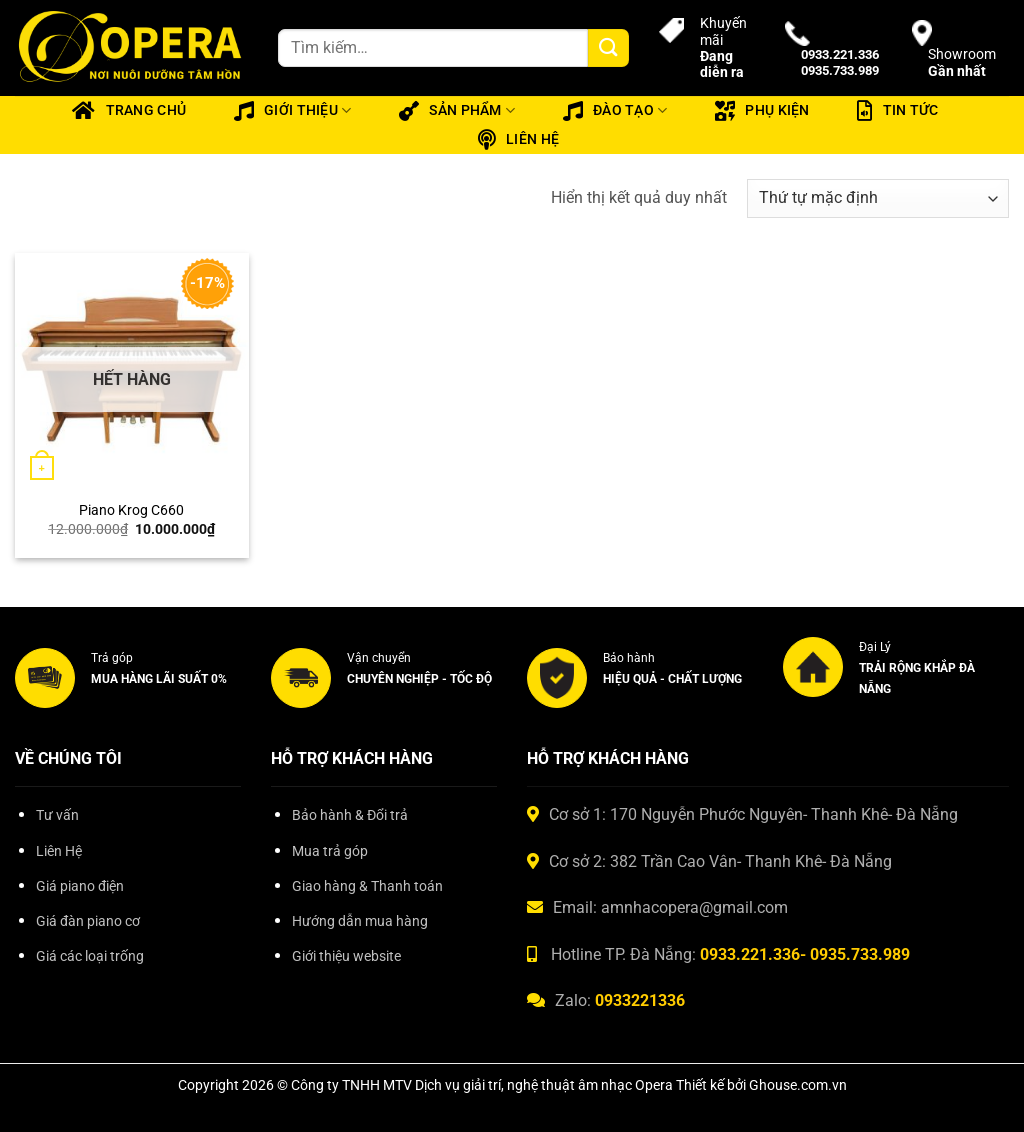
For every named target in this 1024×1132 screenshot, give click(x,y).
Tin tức (897, 111)
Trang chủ (129, 111)
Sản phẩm (457, 111)
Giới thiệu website (346, 956)
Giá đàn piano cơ (88, 921)
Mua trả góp (330, 851)
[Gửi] (608, 48)
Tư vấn (57, 815)
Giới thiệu (293, 111)
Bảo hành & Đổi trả (350, 815)
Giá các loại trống (90, 956)
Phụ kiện (762, 111)
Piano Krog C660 (131, 510)
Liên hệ (518, 140)
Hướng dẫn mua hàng (360, 921)
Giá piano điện (80, 886)
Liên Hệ (59, 851)
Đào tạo (615, 111)
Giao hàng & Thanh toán (367, 886)
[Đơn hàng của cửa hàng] (878, 198)
